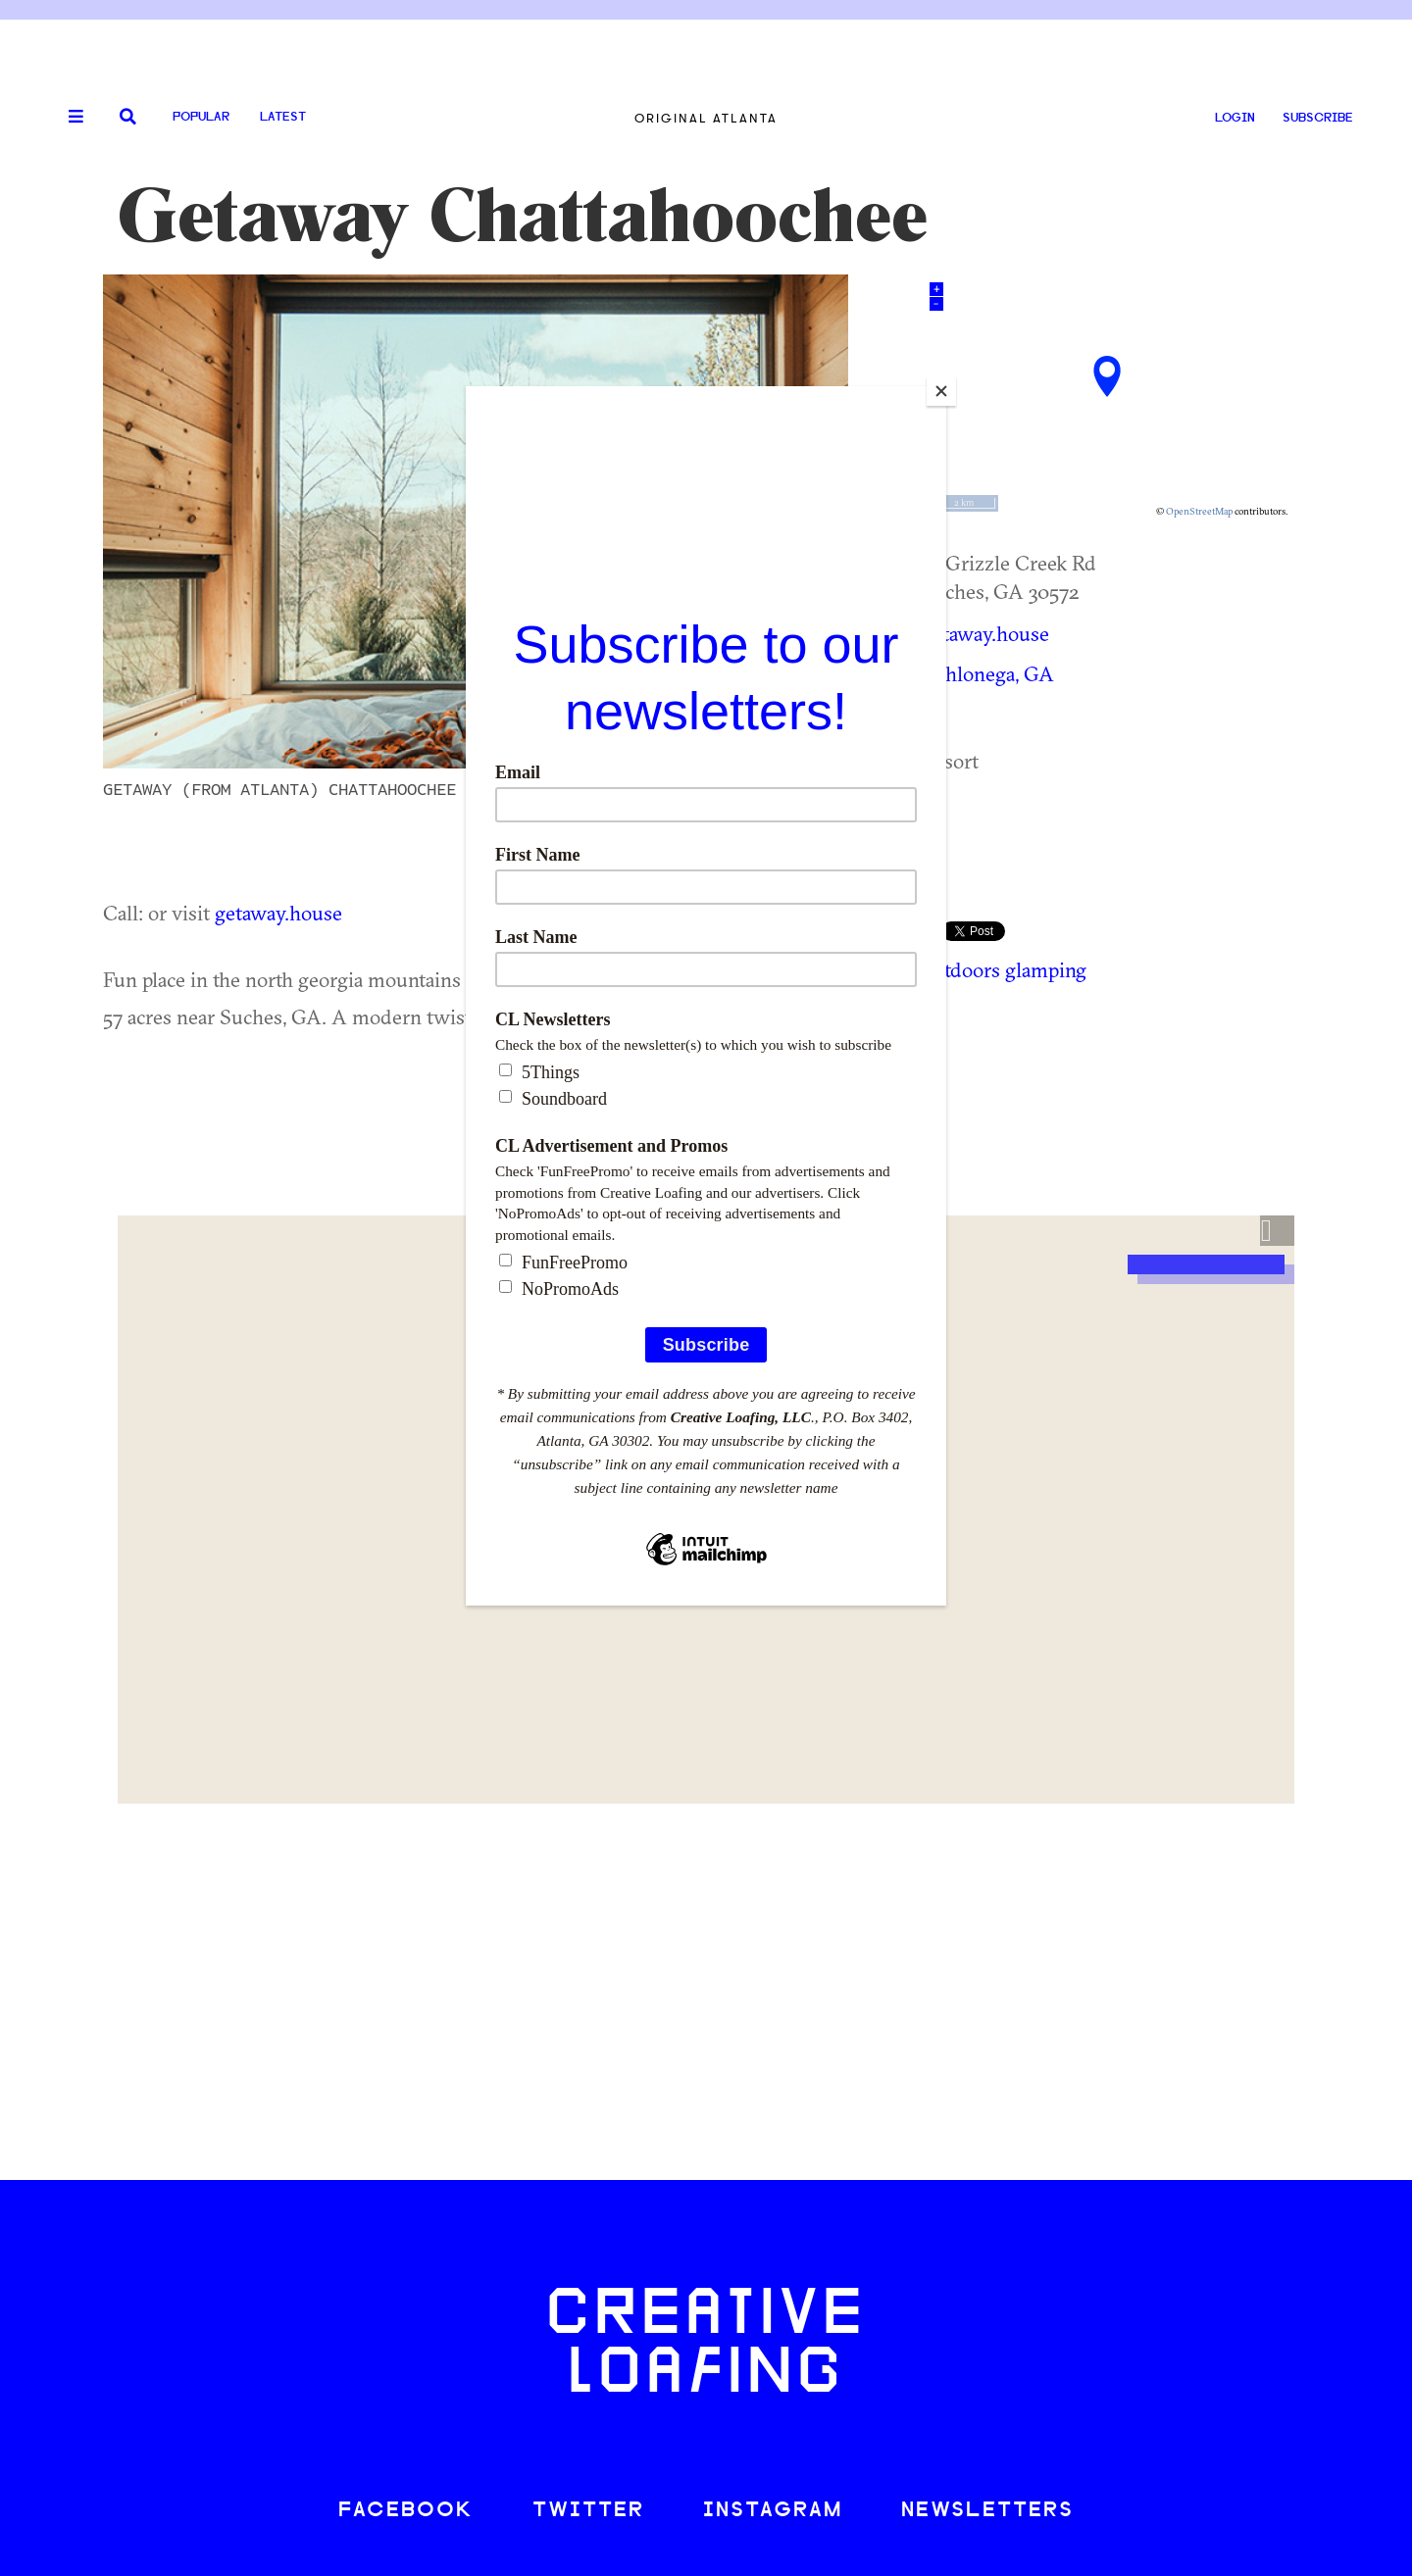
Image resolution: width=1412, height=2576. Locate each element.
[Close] (941, 391)
